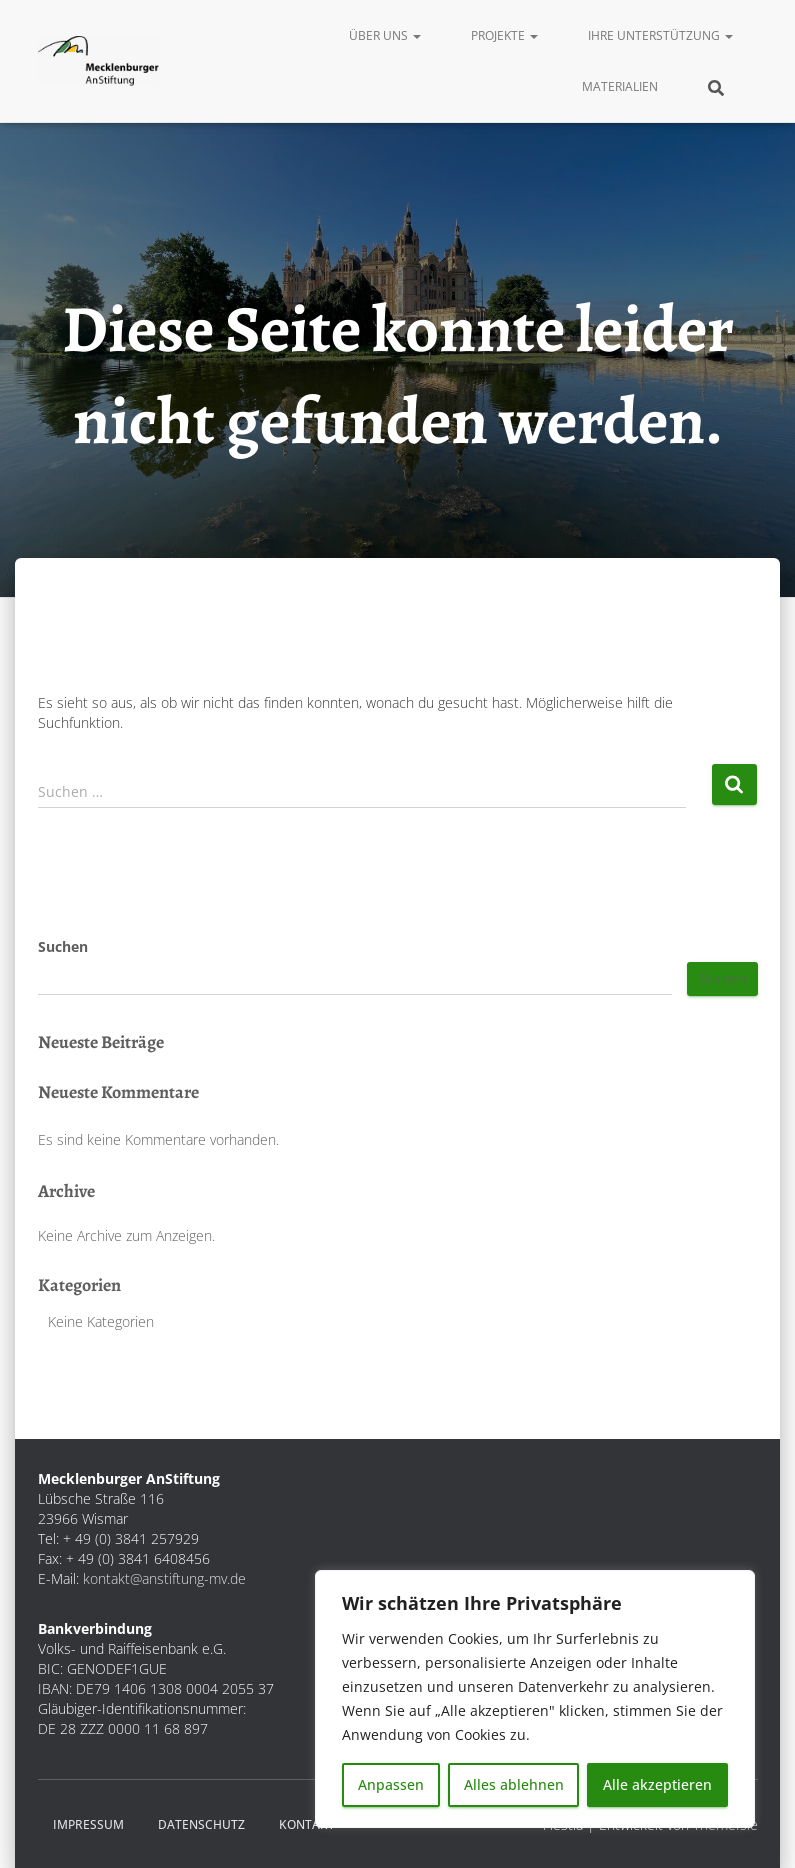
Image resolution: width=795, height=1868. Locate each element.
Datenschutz (201, 1824)
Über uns (385, 35)
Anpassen (391, 1784)
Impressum (88, 1824)
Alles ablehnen (514, 1784)
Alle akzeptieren (657, 1784)
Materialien (620, 86)
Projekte (504, 35)
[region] (535, 1699)
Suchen (63, 946)
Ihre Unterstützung (660, 35)
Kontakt (307, 1824)
